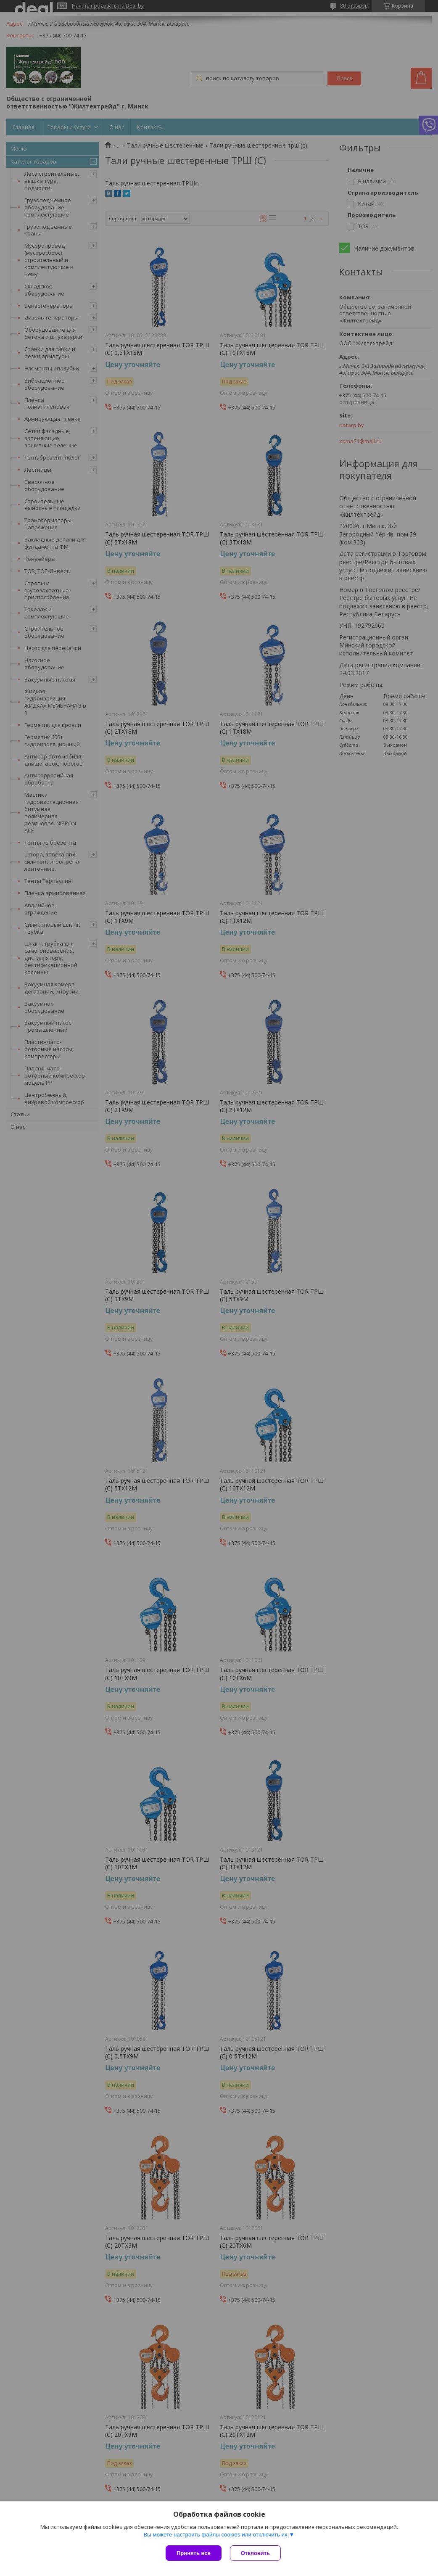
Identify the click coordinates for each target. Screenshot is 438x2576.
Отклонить (255, 2553)
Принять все (194, 2553)
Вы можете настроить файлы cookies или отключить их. (216, 2534)
